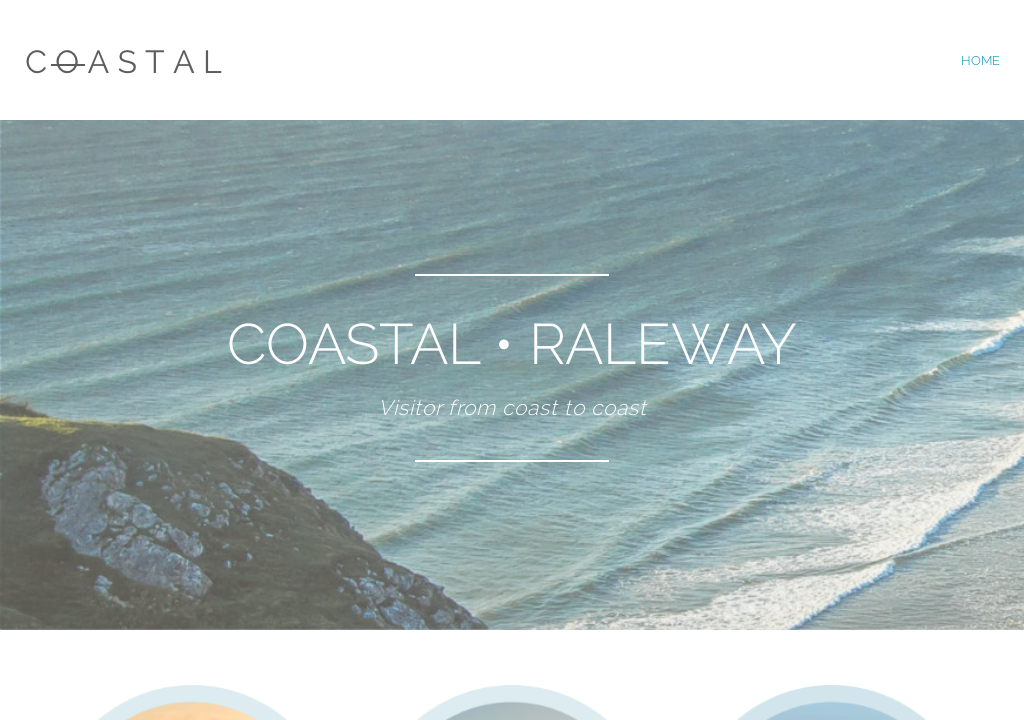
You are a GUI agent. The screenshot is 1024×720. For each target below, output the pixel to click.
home (980, 60)
